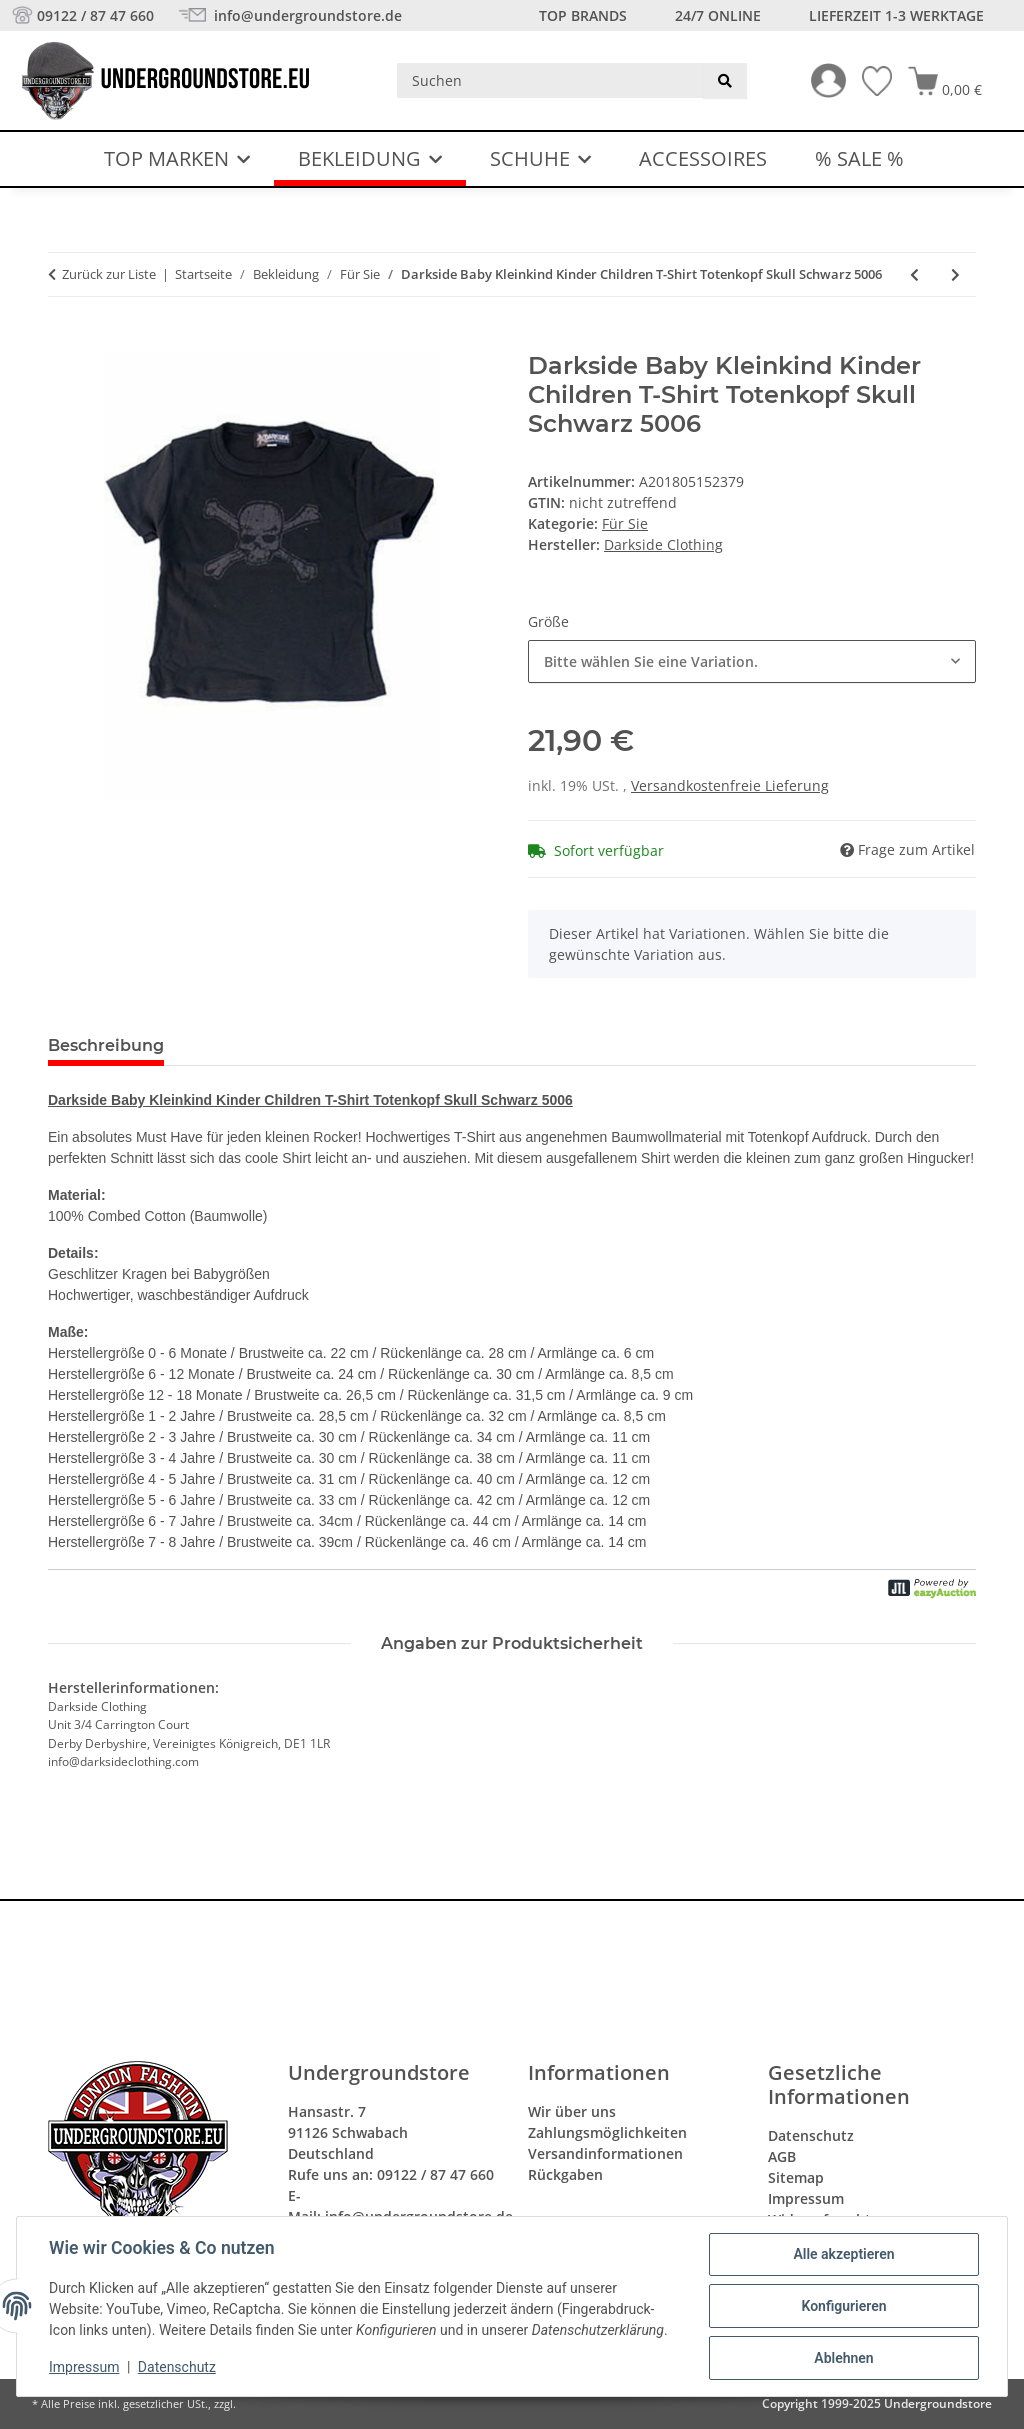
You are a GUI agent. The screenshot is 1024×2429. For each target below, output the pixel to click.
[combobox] (752, 661)
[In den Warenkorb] (64, 341)
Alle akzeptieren (843, 2254)
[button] (820, 80)
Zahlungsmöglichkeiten (607, 2132)
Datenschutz (177, 2367)
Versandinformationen (605, 2153)
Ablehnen (843, 2358)
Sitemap (796, 2177)
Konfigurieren (843, 2306)
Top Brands (583, 15)
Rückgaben (565, 2174)
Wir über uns (572, 2111)
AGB (782, 2156)
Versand (260, 2404)
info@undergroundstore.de (306, 15)
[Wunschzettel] (869, 81)
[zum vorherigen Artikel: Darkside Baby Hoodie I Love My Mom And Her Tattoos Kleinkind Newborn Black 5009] (914, 274)
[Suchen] (550, 80)
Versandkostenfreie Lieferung (730, 785)
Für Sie (625, 523)
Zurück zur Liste (109, 274)
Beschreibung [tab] (106, 1045)
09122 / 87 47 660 (95, 15)
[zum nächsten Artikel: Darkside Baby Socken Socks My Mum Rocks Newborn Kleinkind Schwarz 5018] (955, 274)
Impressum (84, 2367)
